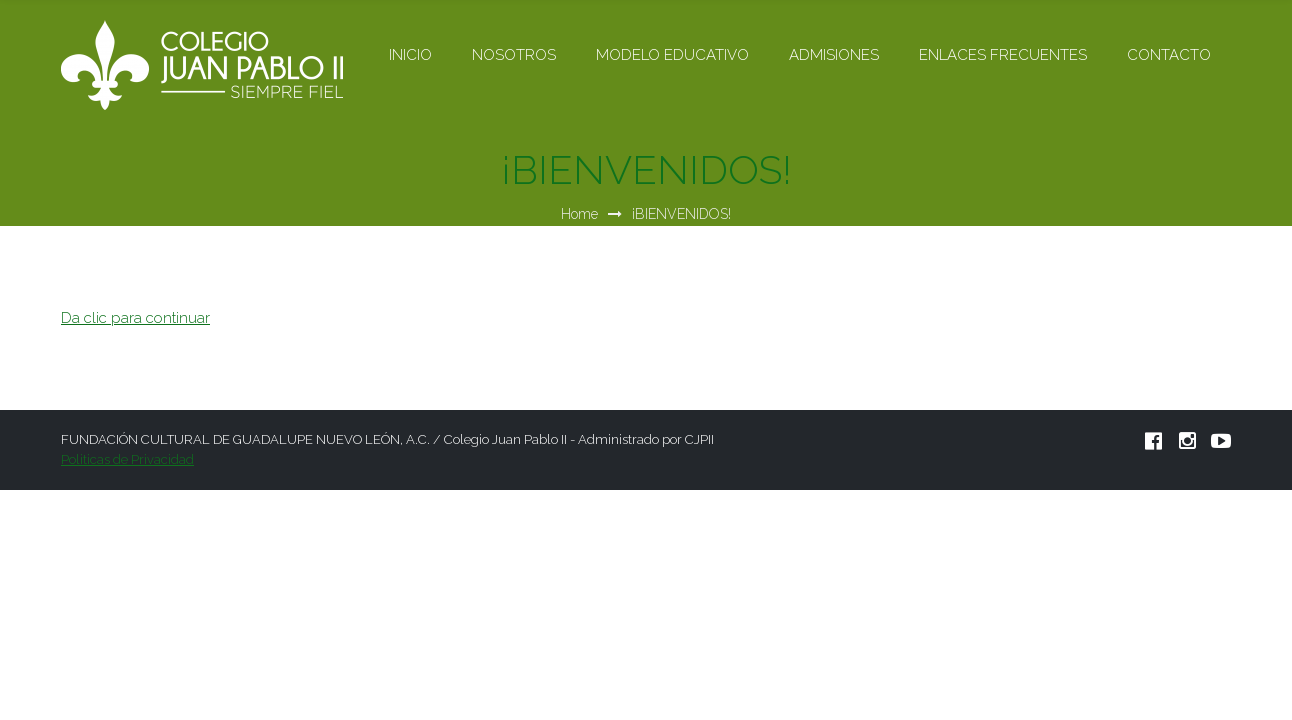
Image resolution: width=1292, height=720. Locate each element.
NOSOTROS (514, 55)
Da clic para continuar (135, 318)
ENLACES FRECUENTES (1003, 55)
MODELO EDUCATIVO (672, 55)
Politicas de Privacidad (127, 459)
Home (579, 214)
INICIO (410, 55)
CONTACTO (1169, 55)
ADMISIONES (834, 55)
